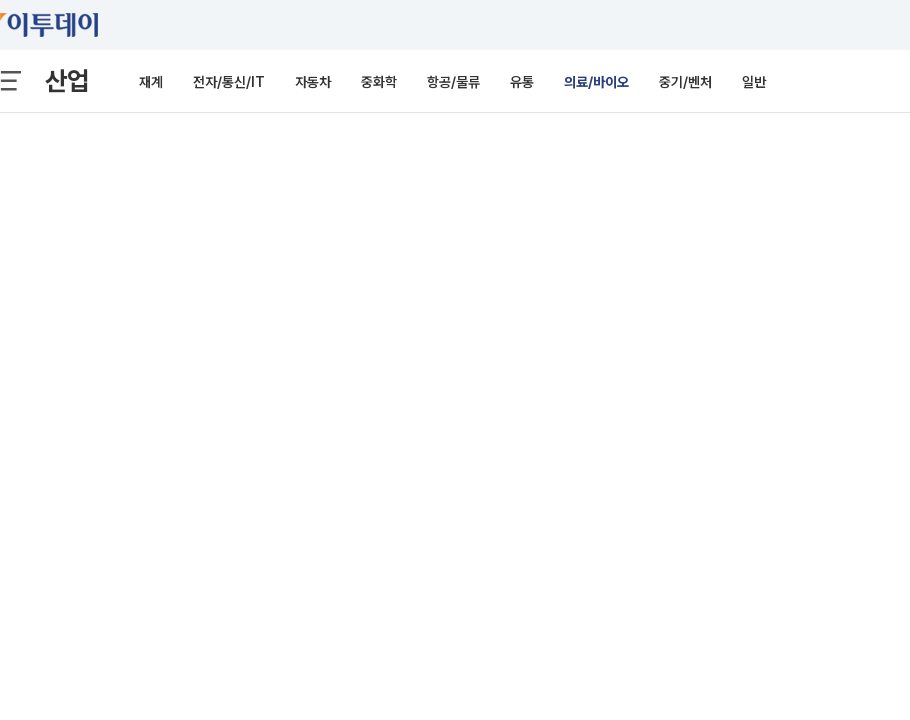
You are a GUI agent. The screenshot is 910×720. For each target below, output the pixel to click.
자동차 (313, 82)
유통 (522, 82)
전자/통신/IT (229, 82)
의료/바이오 (596, 82)
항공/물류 (453, 82)
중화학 (379, 82)
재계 (151, 82)
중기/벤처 (685, 82)
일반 (754, 82)
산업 (67, 80)
